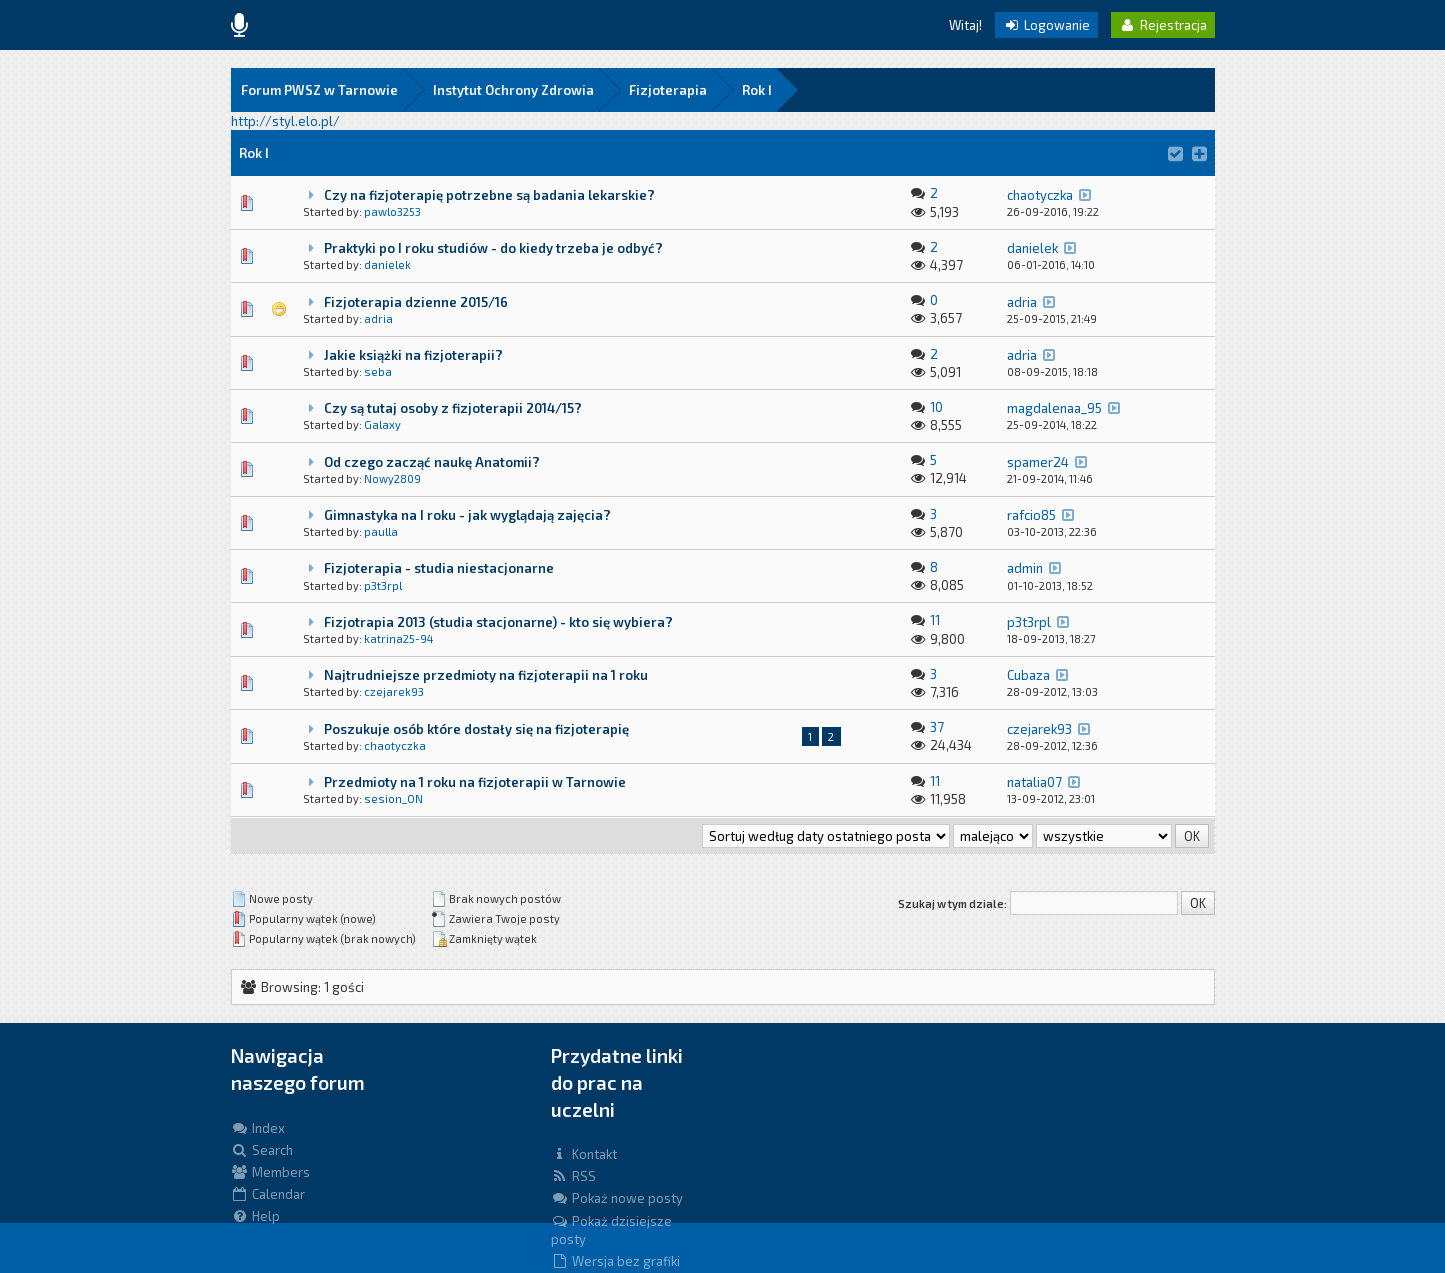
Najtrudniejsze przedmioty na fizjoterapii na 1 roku (486, 675)
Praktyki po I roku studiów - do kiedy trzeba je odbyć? (493, 248)
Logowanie (1046, 25)
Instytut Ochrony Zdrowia (513, 90)
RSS (573, 1176)
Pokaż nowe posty (617, 1198)
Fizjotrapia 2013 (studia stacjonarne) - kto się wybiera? (498, 622)
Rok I (757, 90)
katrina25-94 (398, 638)
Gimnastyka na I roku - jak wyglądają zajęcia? (467, 515)
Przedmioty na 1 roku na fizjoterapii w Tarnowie (475, 782)
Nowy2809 (392, 478)
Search (262, 1150)
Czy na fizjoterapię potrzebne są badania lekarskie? (489, 195)
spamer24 (1038, 462)
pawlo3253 (392, 211)
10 (936, 407)
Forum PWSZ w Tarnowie (319, 90)
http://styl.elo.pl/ (285, 121)
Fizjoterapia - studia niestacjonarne (439, 568)
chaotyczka (1040, 195)
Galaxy (382, 424)
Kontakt (584, 1154)
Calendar (268, 1194)
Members (270, 1172)
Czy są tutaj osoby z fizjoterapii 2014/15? (453, 408)
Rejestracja (1163, 25)
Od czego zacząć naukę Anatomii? (432, 462)
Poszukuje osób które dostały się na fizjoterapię (476, 729)
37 (937, 727)
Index (258, 1128)
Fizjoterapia (668, 90)
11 (935, 620)
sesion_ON (393, 798)
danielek (387, 264)
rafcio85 (1031, 515)
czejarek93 (394, 691)
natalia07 (1034, 782)
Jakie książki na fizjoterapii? (413, 355)
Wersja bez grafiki (615, 1261)
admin (1025, 568)
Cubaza (1028, 675)
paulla (381, 531)
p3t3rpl (383, 585)
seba (378, 371)
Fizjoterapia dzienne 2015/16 (416, 302)
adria (378, 318)
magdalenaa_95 (1054, 408)
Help (255, 1216)
